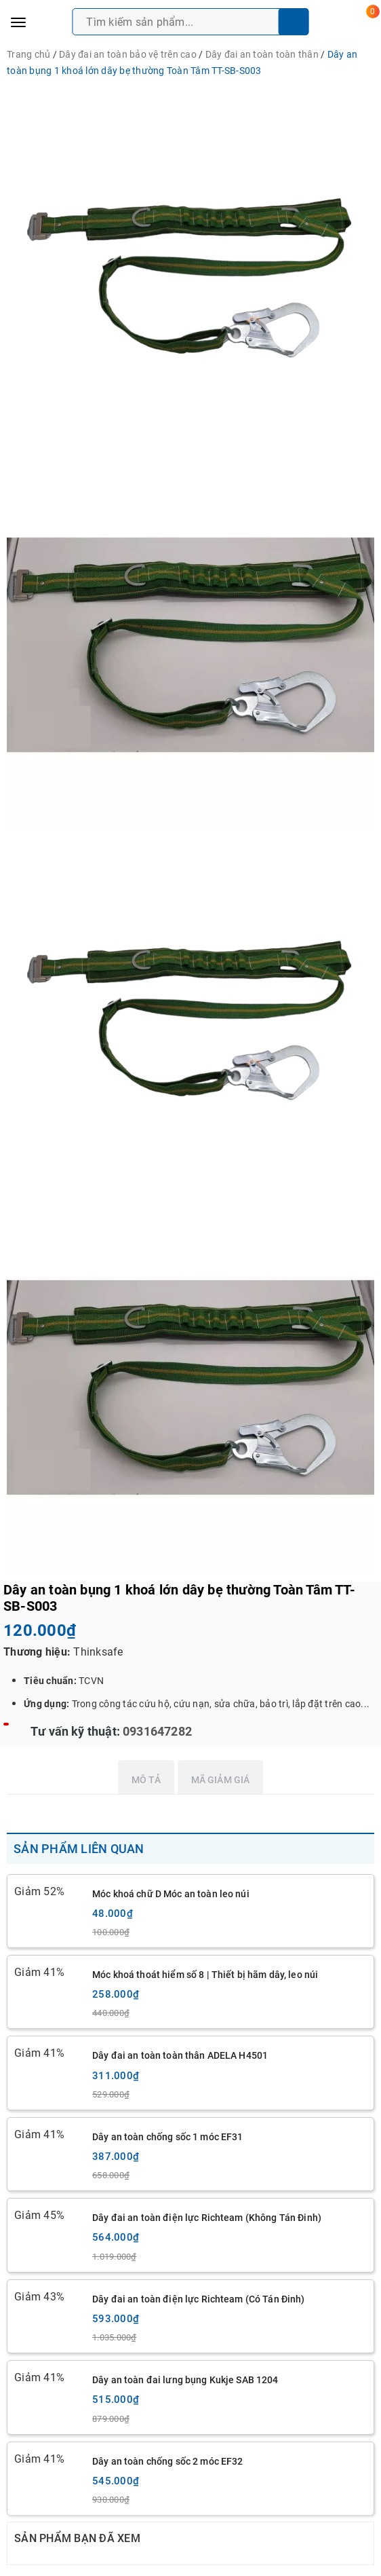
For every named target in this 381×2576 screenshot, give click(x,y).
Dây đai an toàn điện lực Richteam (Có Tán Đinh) (198, 2299)
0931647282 (156, 1731)
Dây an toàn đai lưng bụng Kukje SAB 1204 (185, 2379)
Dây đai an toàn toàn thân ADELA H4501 (180, 2055)
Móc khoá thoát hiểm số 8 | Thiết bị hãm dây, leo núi (205, 1974)
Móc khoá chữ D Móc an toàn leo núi (170, 1893)
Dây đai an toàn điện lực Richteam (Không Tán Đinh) (206, 2217)
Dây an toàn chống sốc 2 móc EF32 (167, 2461)
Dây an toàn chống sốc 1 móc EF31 (167, 2136)
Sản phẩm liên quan (79, 1849)
